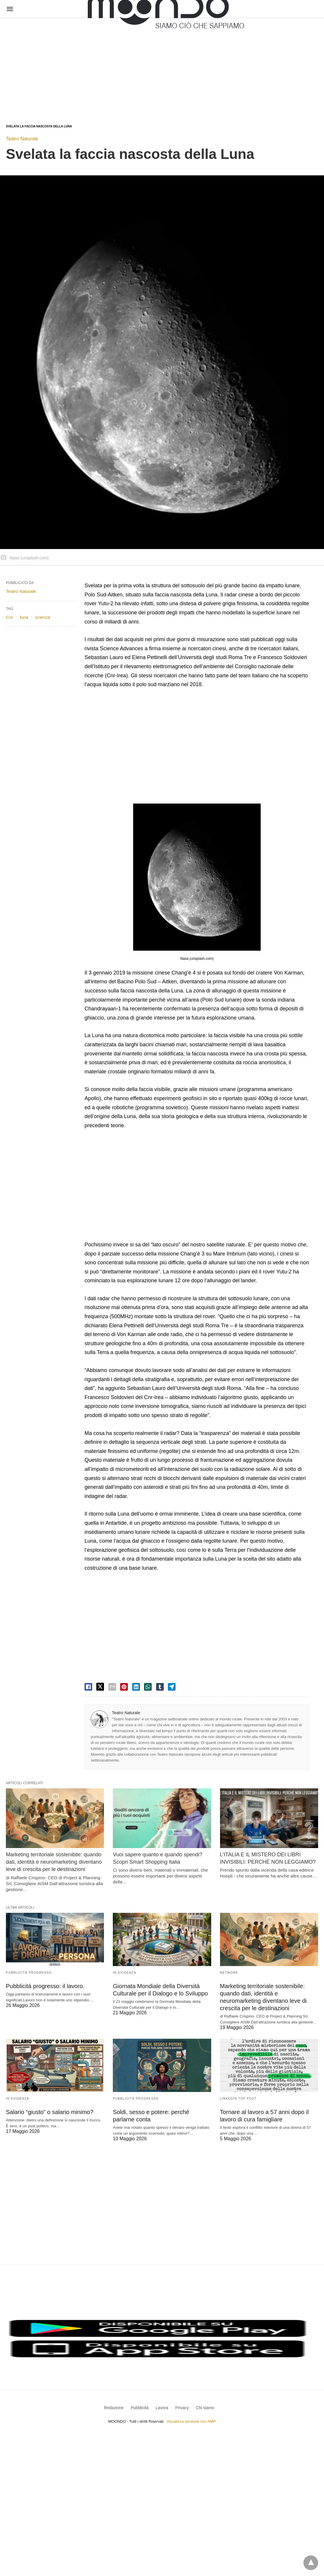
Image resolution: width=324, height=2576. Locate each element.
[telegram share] (172, 1687)
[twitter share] (100, 1687)
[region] (113, 65)
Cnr (9, 617)
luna (24, 617)
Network (229, 1972)
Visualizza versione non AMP (191, 2421)
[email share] (112, 1687)
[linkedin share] (136, 1687)
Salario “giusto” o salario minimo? (49, 2112)
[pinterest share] (124, 1687)
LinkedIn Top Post (238, 2098)
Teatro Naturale (22, 138)
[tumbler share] (160, 1687)
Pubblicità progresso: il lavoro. (45, 1986)
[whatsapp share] (148, 1687)
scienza (42, 617)
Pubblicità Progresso (29, 1972)
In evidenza (124, 1972)
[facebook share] (88, 1687)
